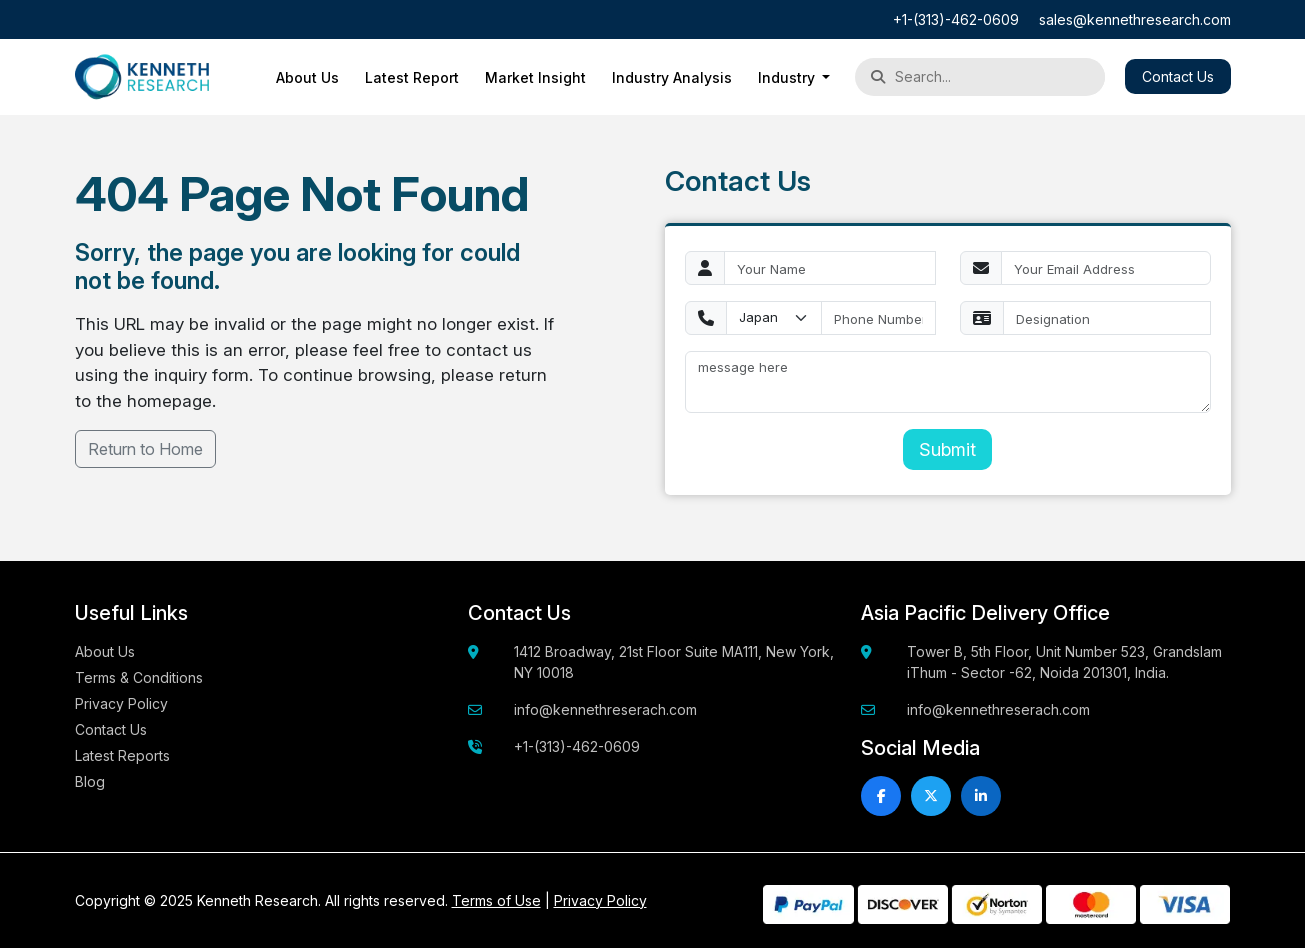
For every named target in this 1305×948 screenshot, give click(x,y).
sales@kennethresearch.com (1135, 19)
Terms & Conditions (139, 677)
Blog (90, 781)
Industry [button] (788, 77)
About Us (307, 77)
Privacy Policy (121, 703)
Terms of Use (496, 900)
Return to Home (145, 449)
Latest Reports (122, 755)
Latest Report (412, 77)
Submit (947, 449)
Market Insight (535, 77)
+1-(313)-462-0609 (956, 19)
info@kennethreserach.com (605, 709)
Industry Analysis (672, 77)
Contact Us (1178, 76)
